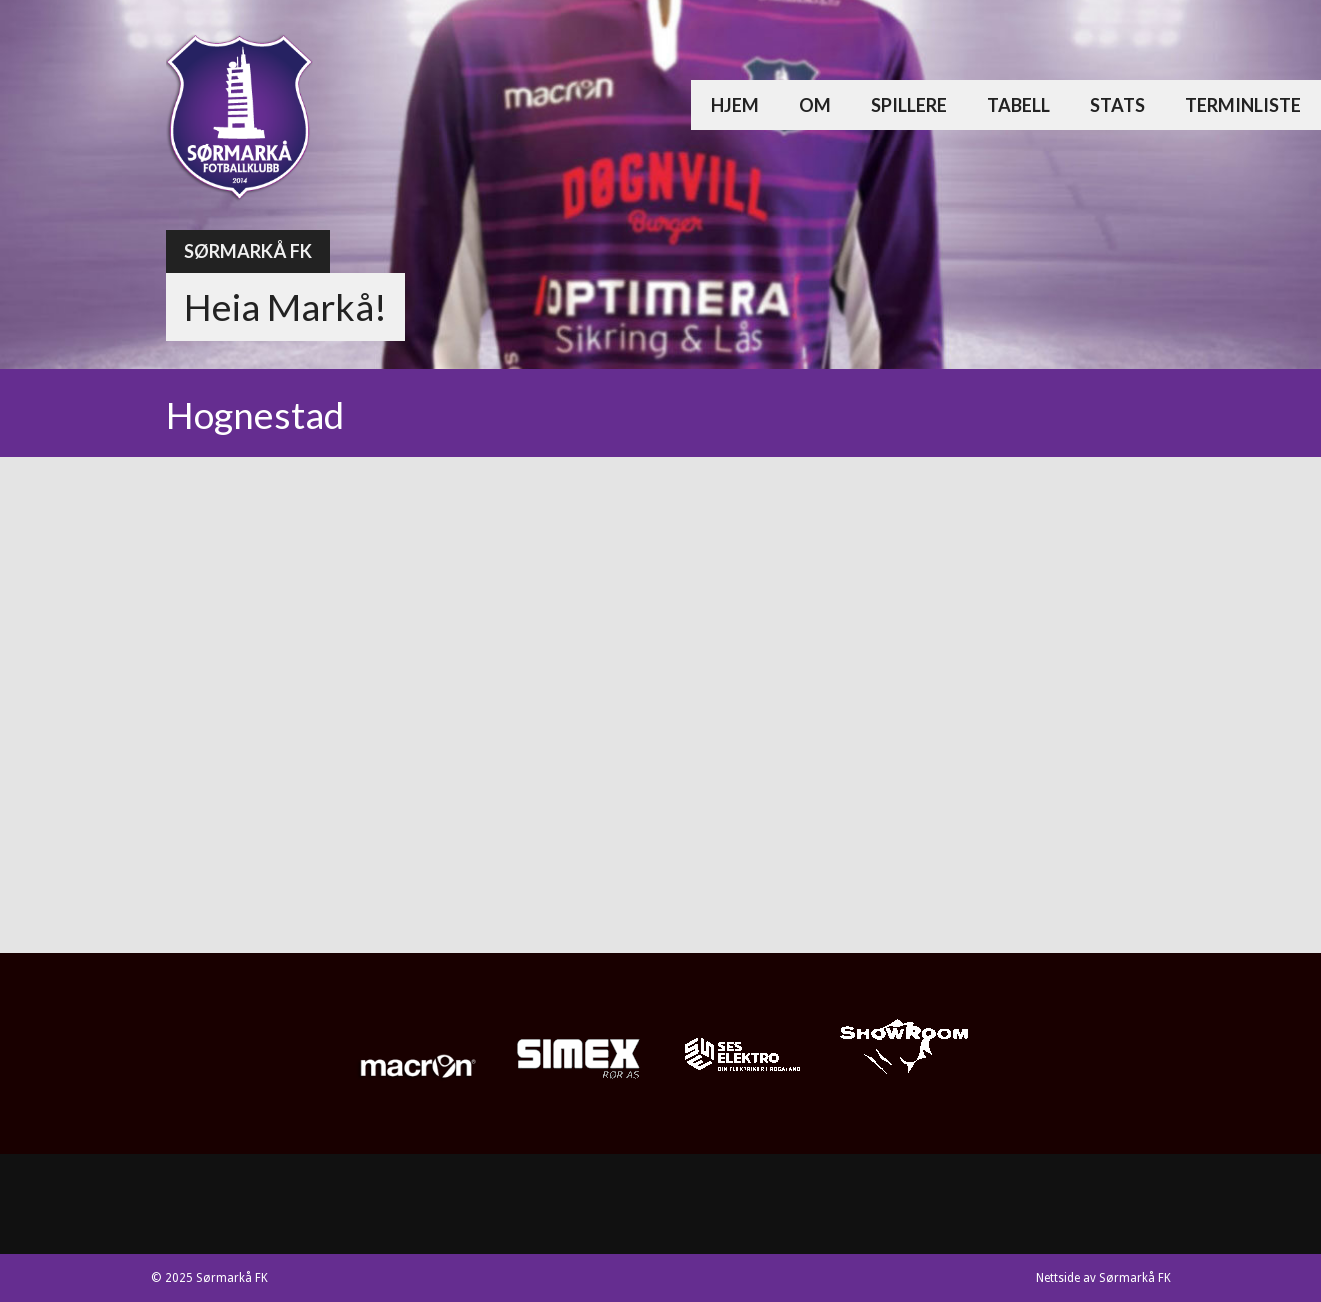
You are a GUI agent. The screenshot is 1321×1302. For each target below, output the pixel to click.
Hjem (735, 105)
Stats (1117, 105)
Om (815, 105)
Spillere (909, 105)
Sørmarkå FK (248, 251)
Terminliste (1243, 105)
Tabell (1018, 105)
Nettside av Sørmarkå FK (1103, 1278)
